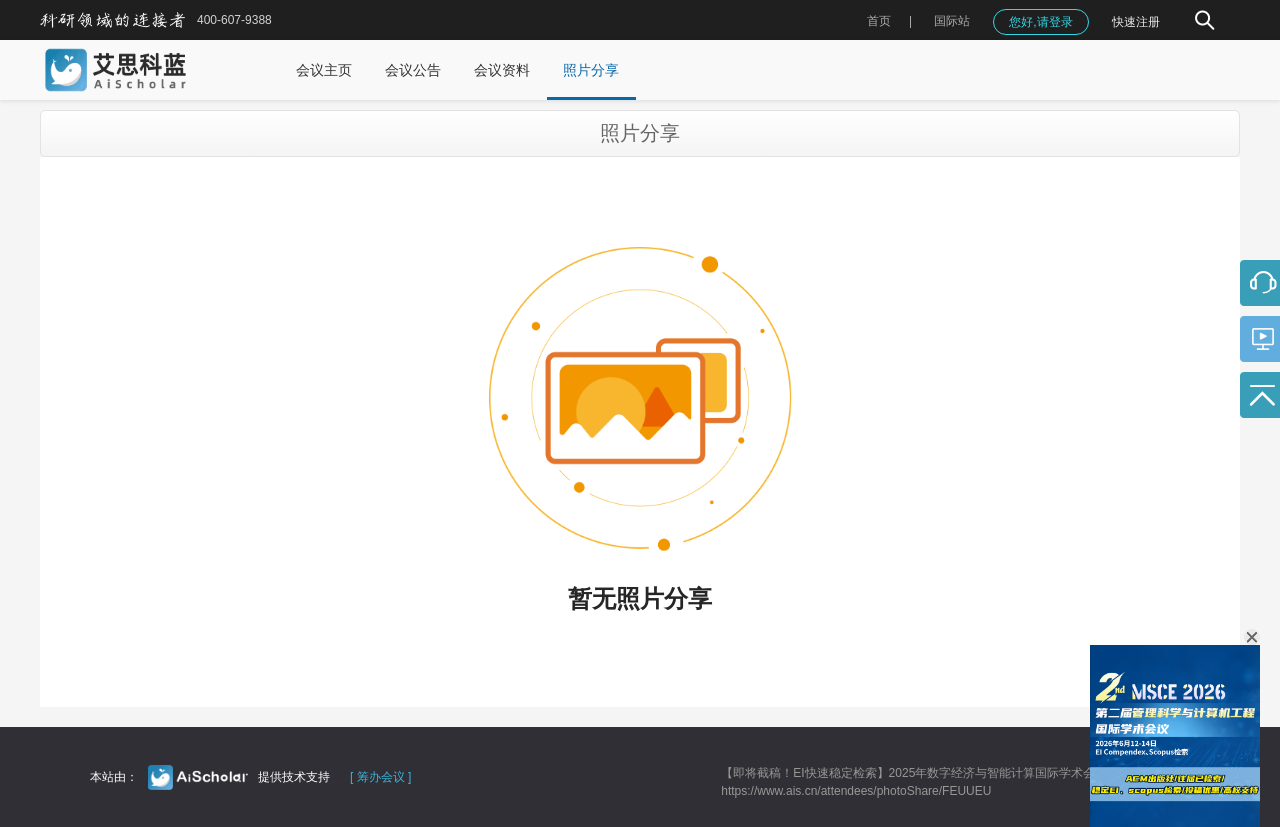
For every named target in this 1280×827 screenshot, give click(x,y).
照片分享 (591, 70)
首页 (879, 21)
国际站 (952, 21)
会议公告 (413, 70)
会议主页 (324, 70)
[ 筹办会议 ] (380, 777)
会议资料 (502, 70)
